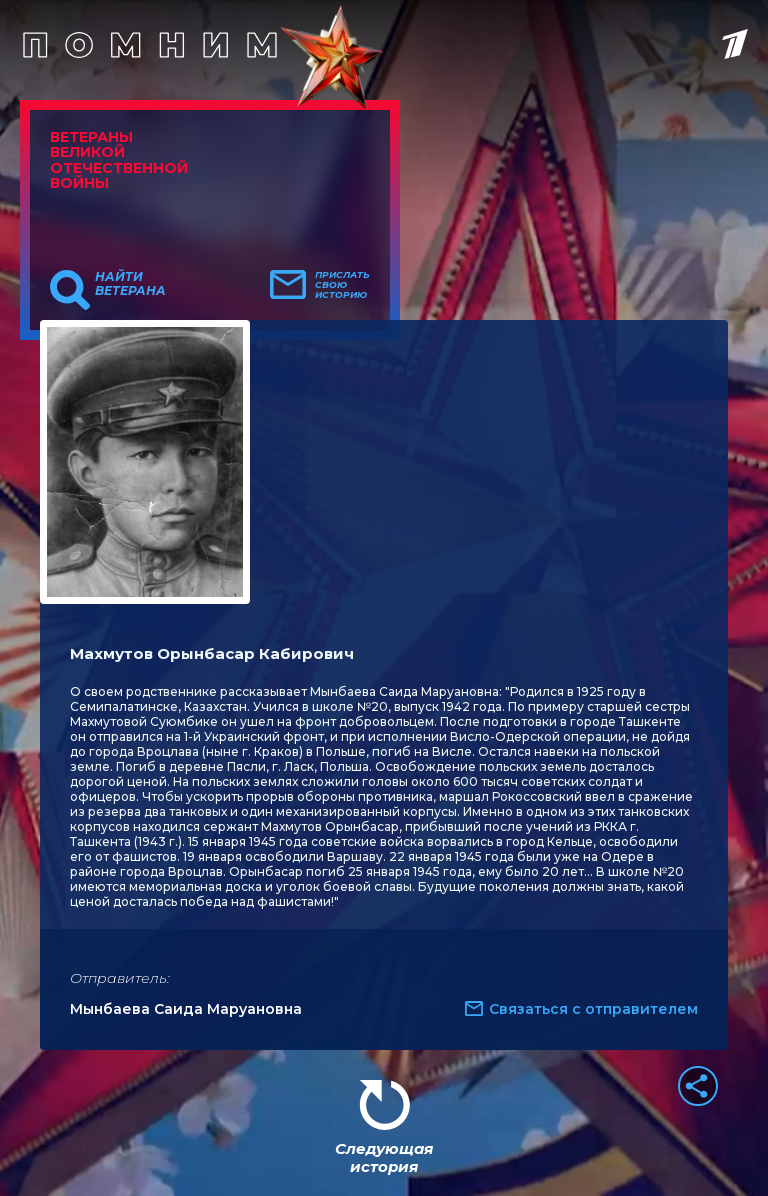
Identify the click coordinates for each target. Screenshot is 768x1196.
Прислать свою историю (342, 285)
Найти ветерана (130, 284)
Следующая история (384, 1157)
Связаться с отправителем (593, 1009)
